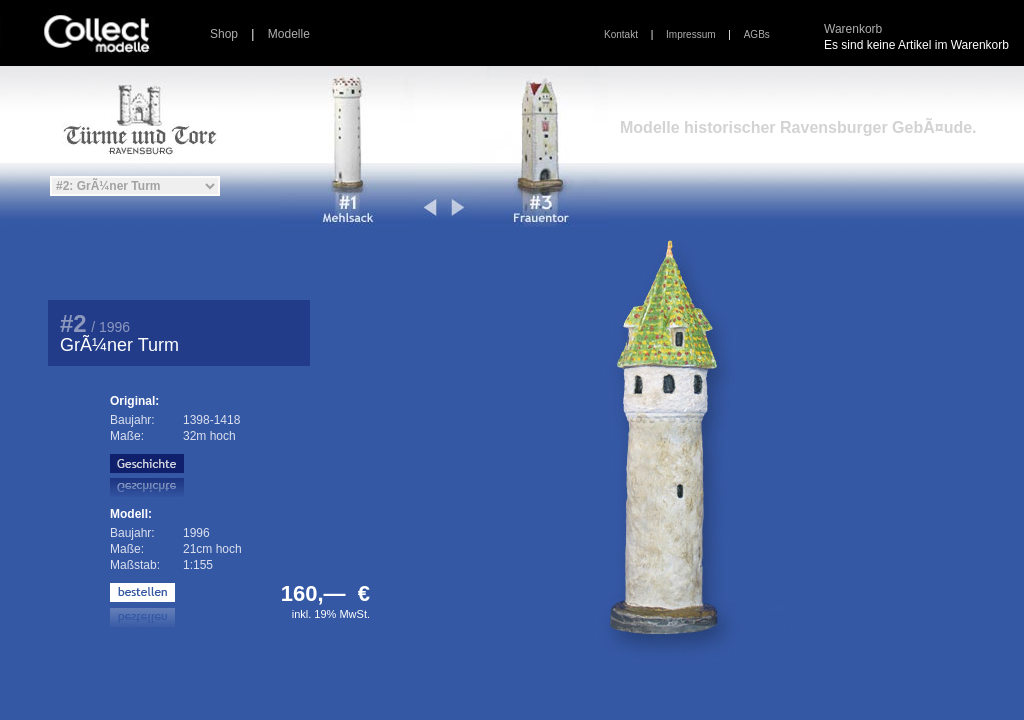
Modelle (289, 34)
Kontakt (621, 34)
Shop (224, 34)
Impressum (690, 34)
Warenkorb (853, 29)
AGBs (757, 34)
